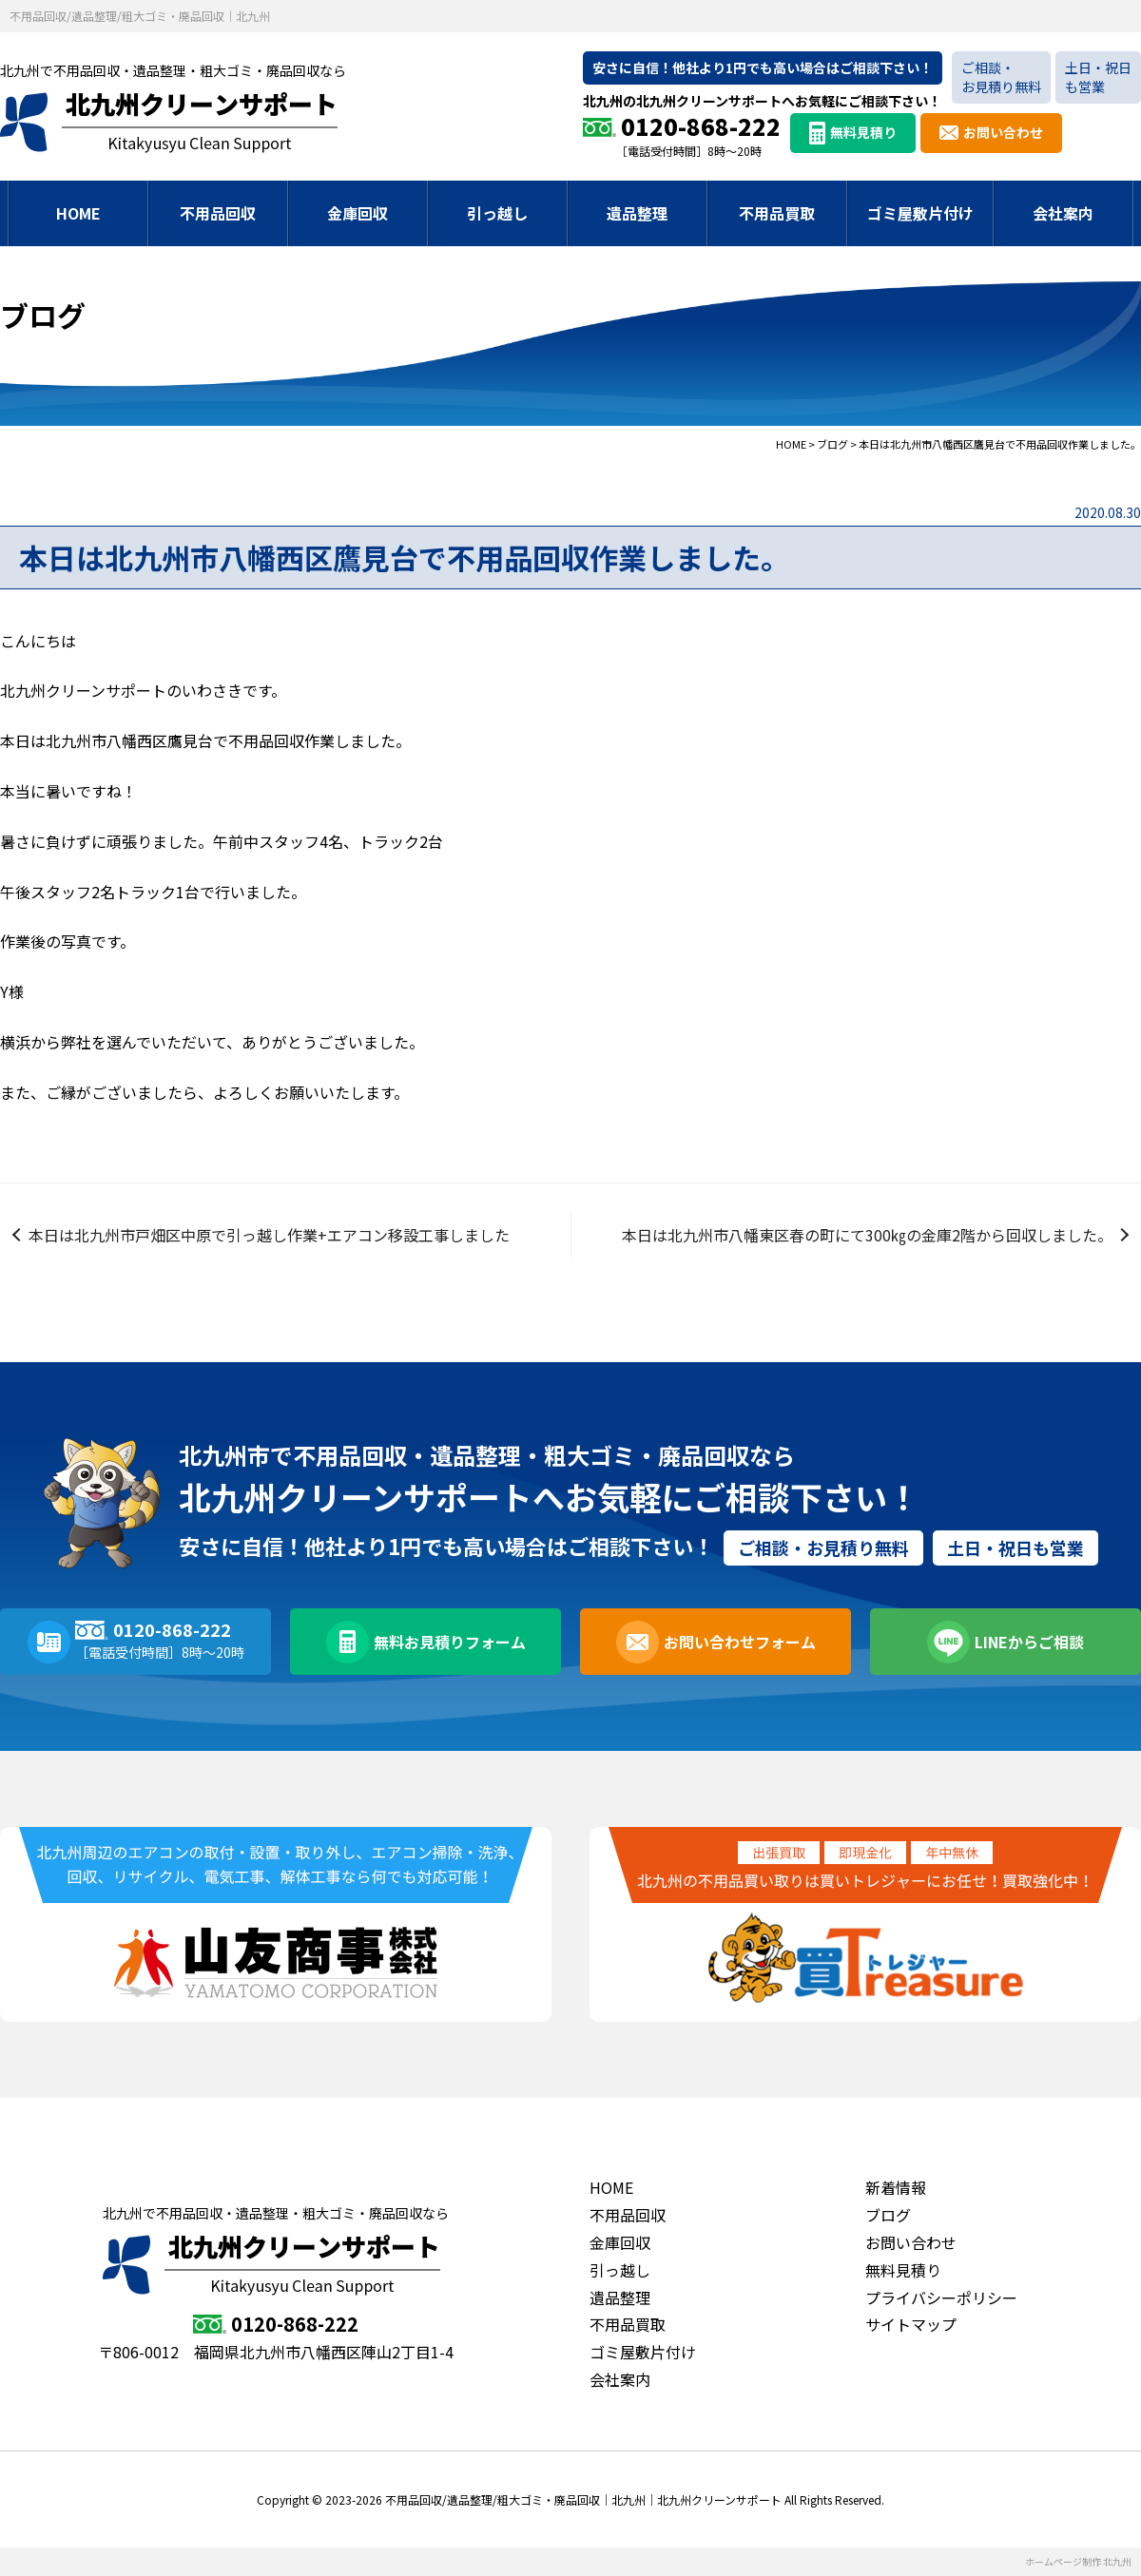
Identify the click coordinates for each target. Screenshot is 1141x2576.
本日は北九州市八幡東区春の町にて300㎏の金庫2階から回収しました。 (867, 1234)
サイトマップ (911, 2324)
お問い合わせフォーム (740, 1641)
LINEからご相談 (1029, 1641)
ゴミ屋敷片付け (920, 213)
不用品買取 (777, 213)
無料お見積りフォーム (450, 1641)
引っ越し (497, 213)
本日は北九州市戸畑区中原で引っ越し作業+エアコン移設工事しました (269, 1234)
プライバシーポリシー (941, 2297)
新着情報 (895, 2187)
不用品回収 (218, 213)
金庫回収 (357, 213)
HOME (78, 213)
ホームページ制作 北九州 (1078, 2561)
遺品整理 (637, 213)
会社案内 (1063, 213)
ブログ (888, 2214)
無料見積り (863, 132)
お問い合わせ (1003, 132)
